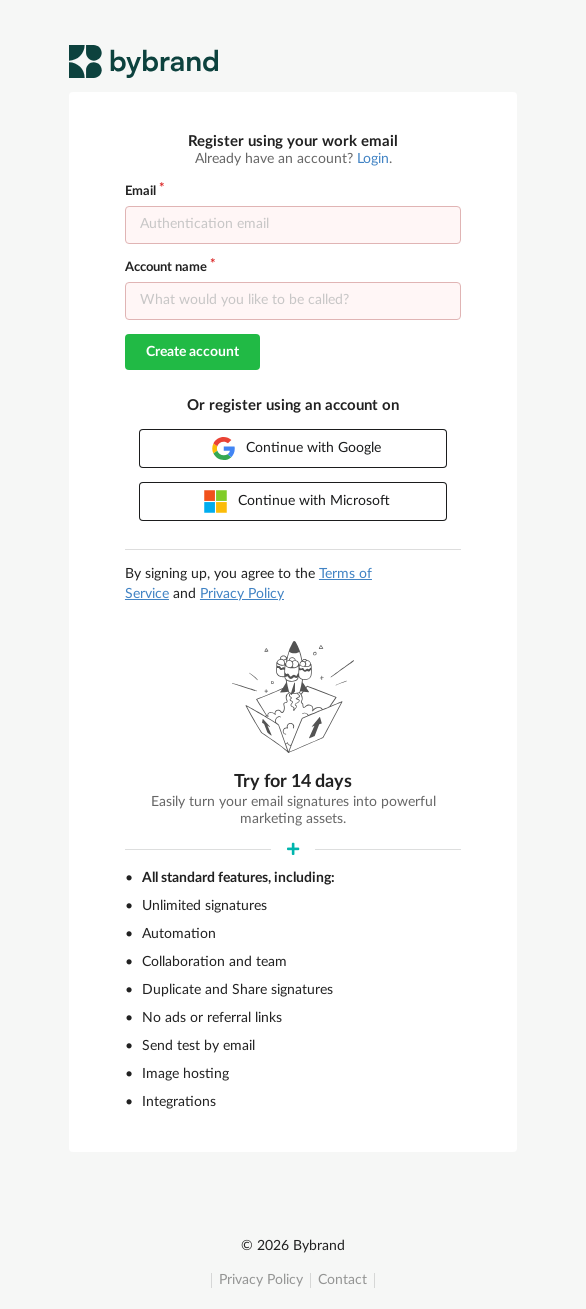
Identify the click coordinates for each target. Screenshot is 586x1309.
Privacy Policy (261, 1280)
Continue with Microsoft (297, 501)
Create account (192, 352)
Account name (166, 267)
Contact (342, 1280)
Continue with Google (296, 448)
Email (140, 191)
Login (373, 159)
